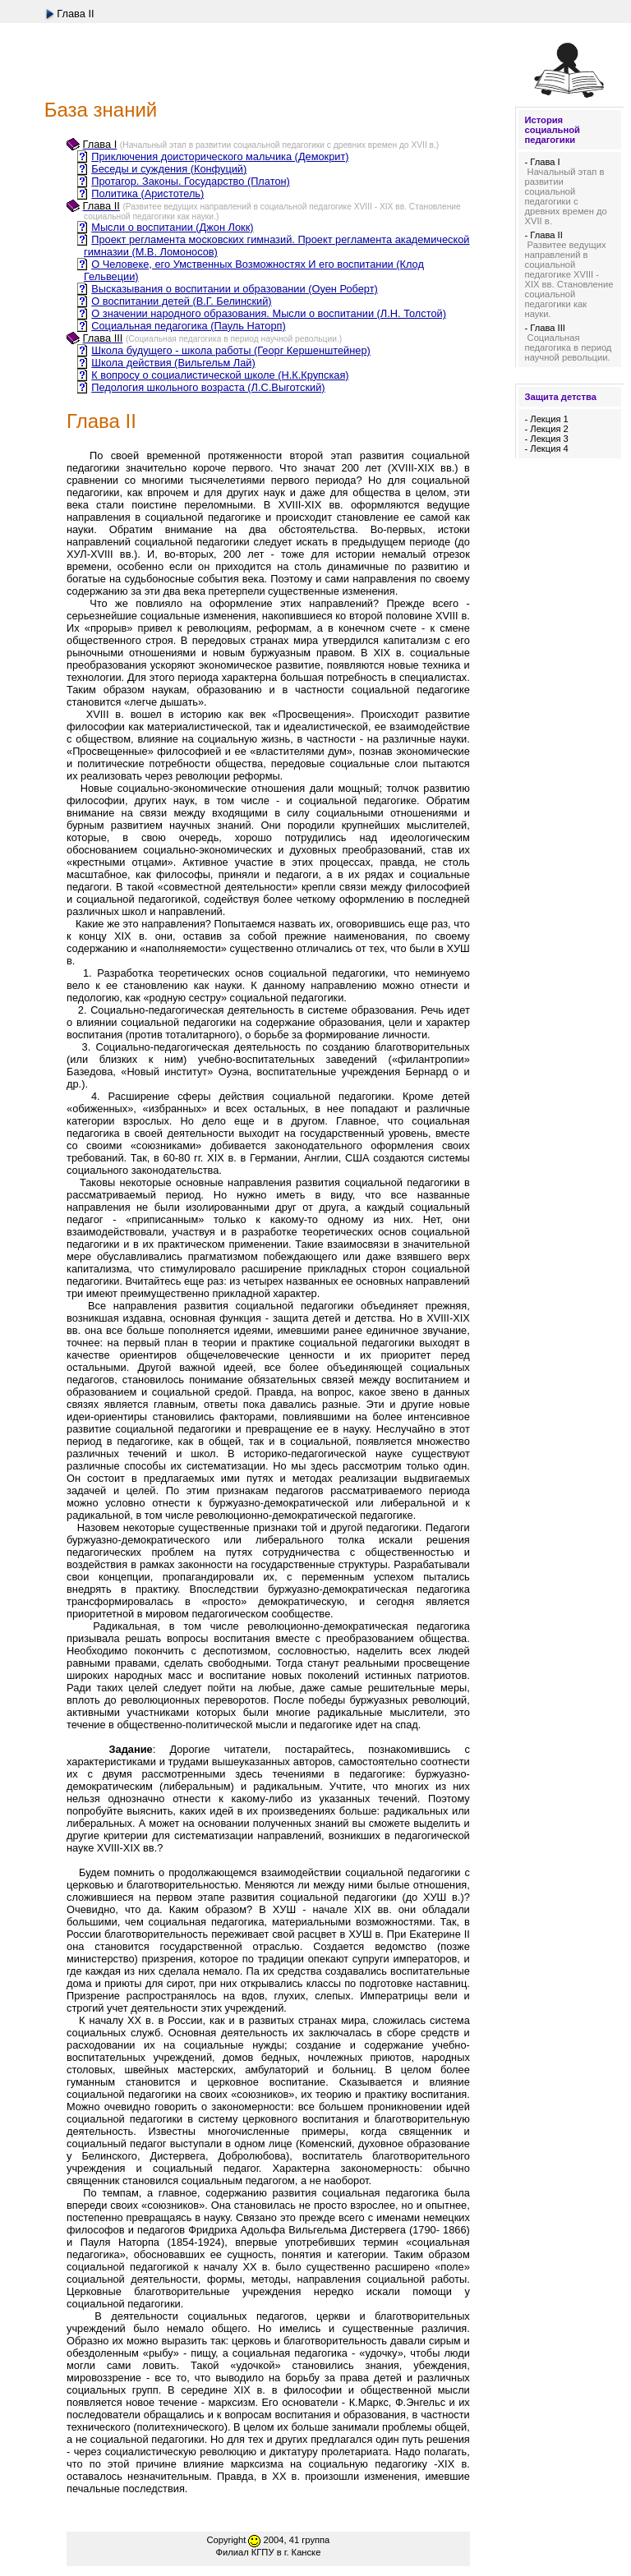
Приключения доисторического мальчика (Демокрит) (219, 156)
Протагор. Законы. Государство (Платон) (190, 181)
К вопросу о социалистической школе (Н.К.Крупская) (219, 375)
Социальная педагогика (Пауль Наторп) (188, 326)
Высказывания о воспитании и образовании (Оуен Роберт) (234, 289)
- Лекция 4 (546, 448)
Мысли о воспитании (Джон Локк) (172, 227)
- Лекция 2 (546, 429)
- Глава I (542, 162)
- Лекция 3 (546, 439)
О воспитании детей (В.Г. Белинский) (181, 301)
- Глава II (543, 235)
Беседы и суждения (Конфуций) (168, 169)
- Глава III (544, 328)
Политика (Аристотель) (147, 193)
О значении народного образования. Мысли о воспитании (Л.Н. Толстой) (268, 313)
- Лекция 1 (546, 419)
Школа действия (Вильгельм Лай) (173, 362)
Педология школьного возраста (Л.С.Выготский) (208, 387)
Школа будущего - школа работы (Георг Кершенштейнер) (231, 350)
